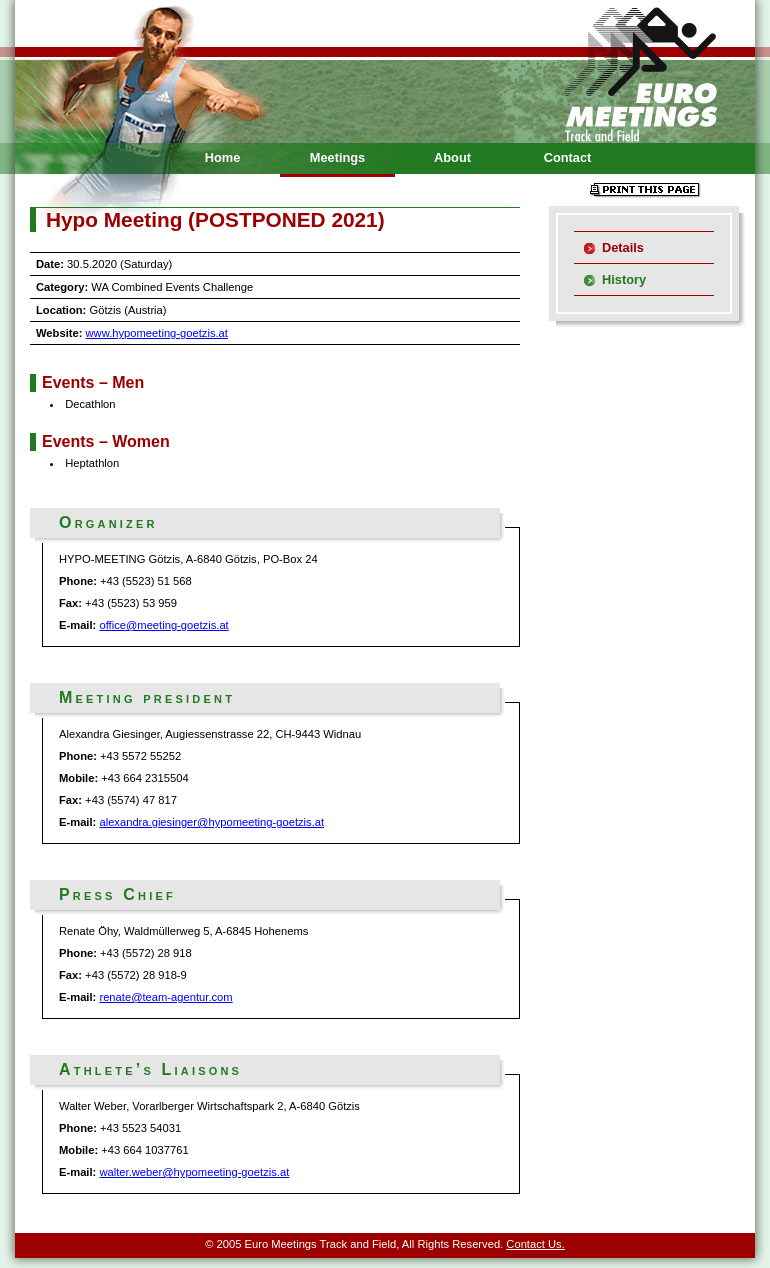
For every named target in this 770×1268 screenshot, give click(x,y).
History (624, 279)
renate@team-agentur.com (165, 997)
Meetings (337, 157)
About (452, 157)
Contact (568, 157)
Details (623, 247)
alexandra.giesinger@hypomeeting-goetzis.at (211, 822)
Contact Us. (535, 1244)
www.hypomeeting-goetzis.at (157, 333)
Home (223, 157)
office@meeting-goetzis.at (163, 625)
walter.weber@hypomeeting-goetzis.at (194, 1172)
